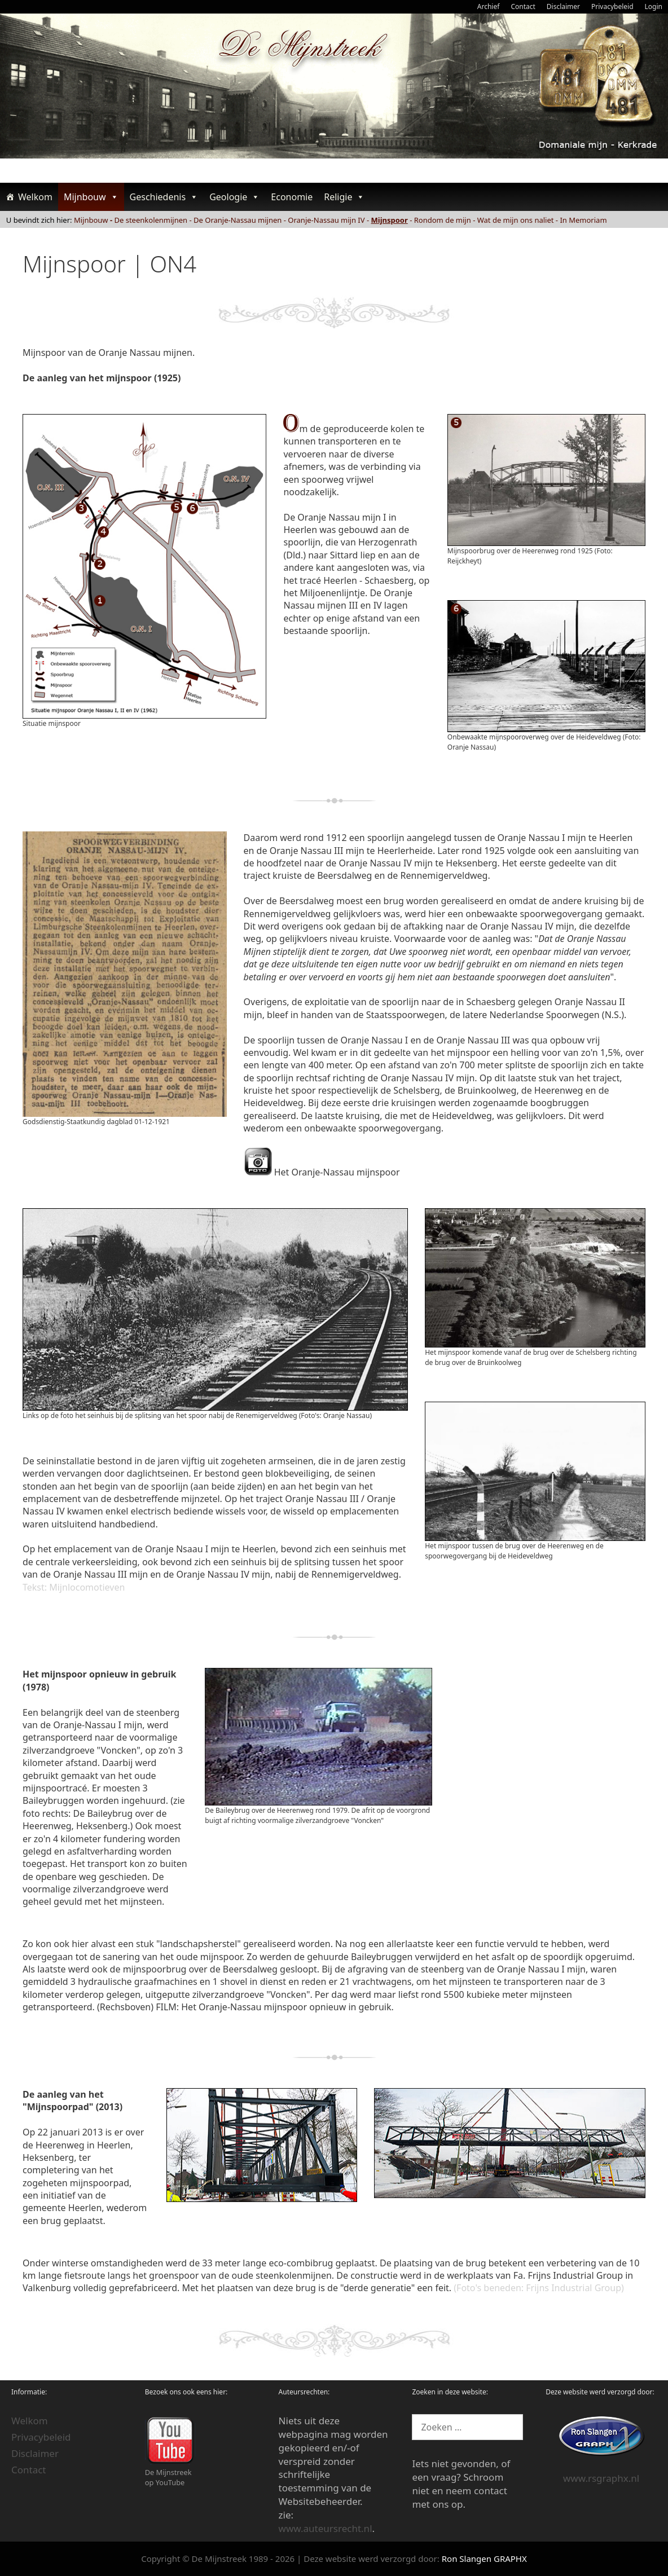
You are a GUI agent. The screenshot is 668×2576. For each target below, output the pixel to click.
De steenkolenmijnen (151, 220)
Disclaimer (563, 6)
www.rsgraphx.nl (601, 2478)
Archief (488, 6)
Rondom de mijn (442, 220)
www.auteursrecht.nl (325, 2528)
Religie (344, 197)
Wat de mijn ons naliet (515, 220)
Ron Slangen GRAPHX (484, 2558)
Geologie (234, 197)
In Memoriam (583, 220)
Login (653, 6)
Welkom (35, 197)
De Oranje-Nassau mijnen (238, 220)
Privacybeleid (612, 6)
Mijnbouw (91, 197)
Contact (523, 6)
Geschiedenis (164, 197)
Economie (292, 197)
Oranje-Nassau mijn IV (326, 220)
